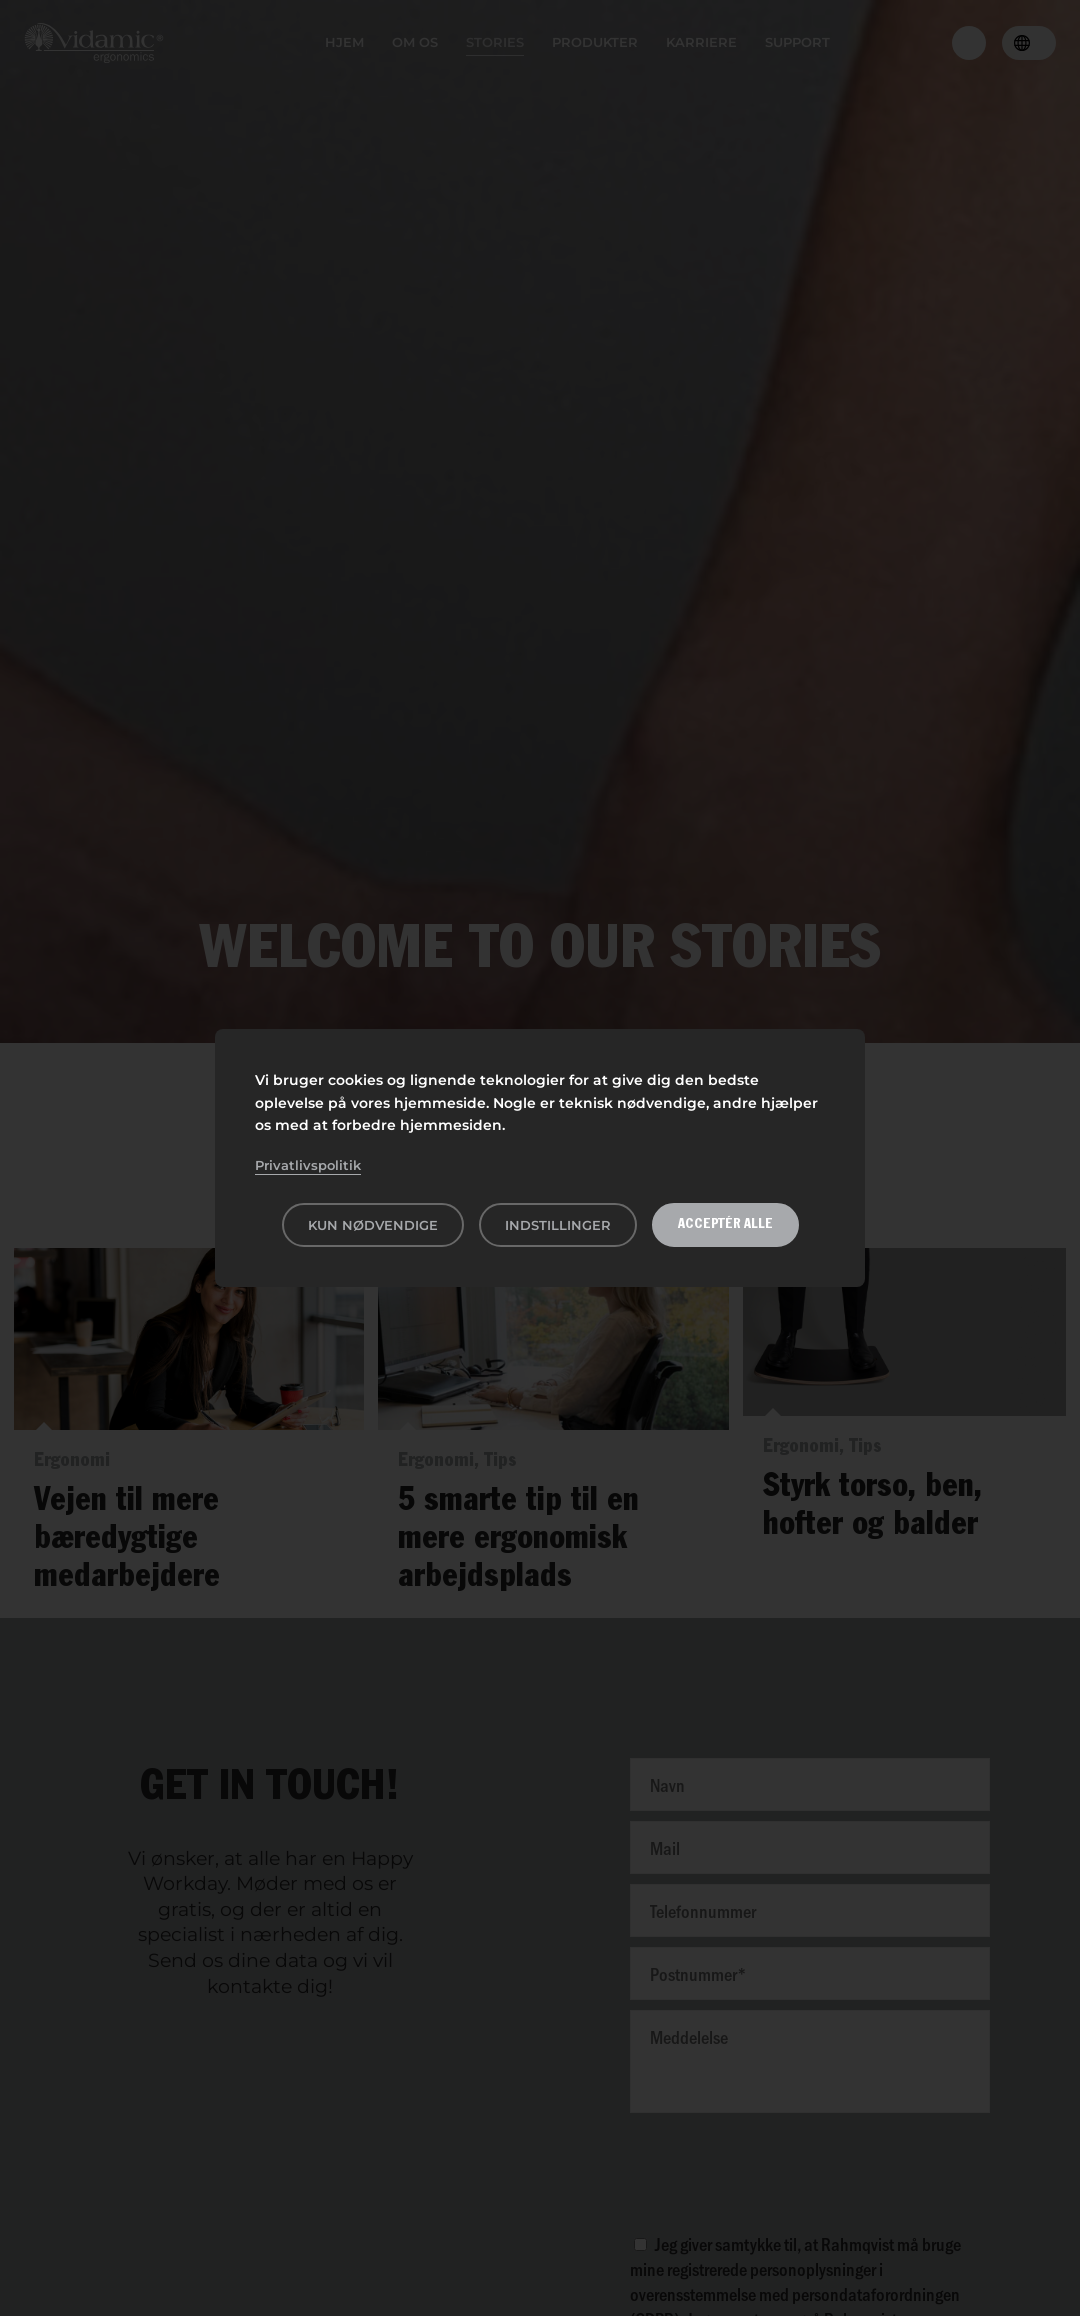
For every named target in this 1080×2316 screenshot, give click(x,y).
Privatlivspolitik (308, 1165)
